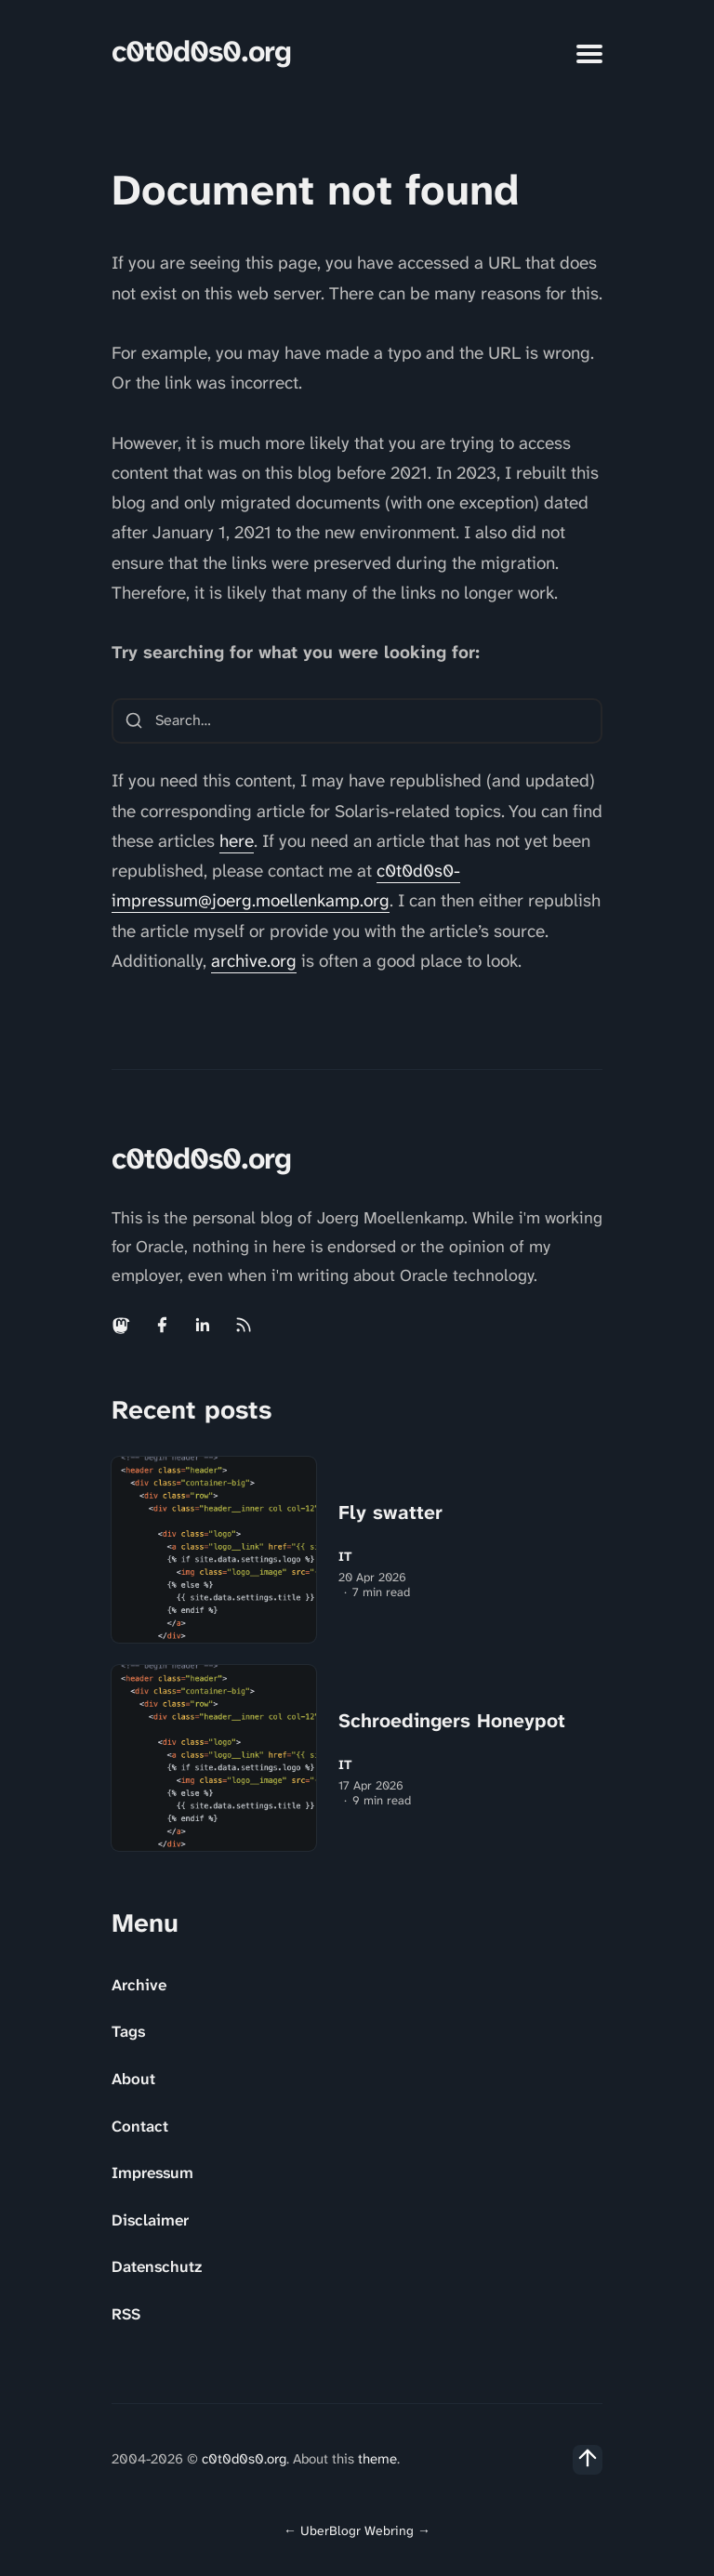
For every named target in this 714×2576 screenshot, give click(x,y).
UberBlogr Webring (357, 2530)
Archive (139, 1985)
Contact (140, 2126)
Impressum (152, 2172)
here (236, 840)
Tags (128, 2031)
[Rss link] (244, 1325)
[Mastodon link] (123, 1325)
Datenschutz (157, 2266)
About (133, 2078)
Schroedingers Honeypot (451, 1721)
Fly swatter (390, 1512)
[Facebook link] (162, 1325)
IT (345, 1557)
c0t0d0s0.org (201, 52)
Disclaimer (150, 2220)
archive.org (254, 960)
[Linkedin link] (203, 1325)
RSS (126, 2314)
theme (377, 2459)
